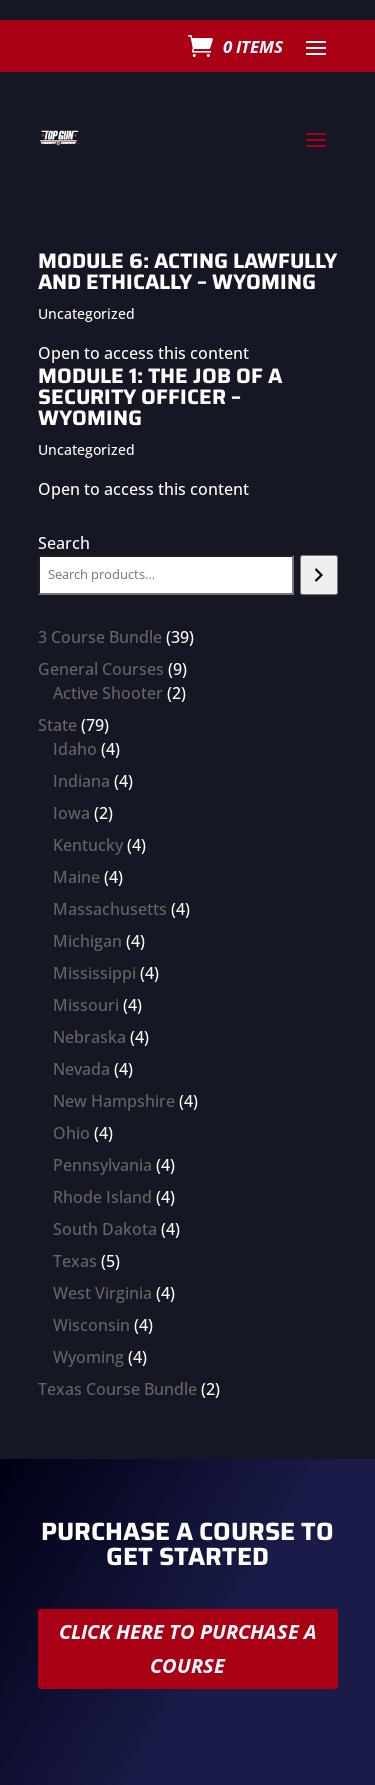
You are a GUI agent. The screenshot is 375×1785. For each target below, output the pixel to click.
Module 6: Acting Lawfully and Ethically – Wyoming (187, 271)
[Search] (318, 575)
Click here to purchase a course (188, 1648)
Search (64, 543)
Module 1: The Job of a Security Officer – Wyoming (160, 396)
